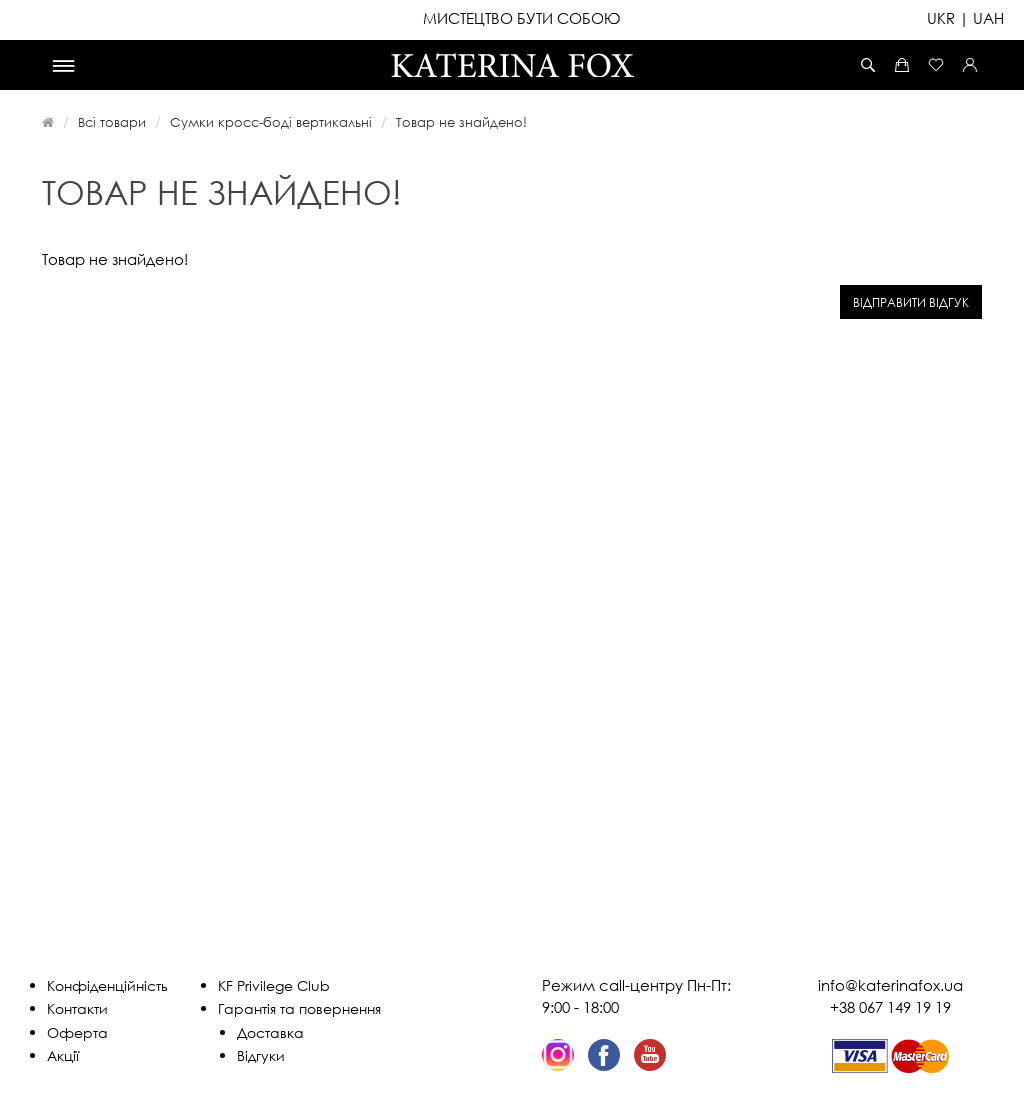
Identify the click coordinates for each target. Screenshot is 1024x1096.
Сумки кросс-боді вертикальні (271, 122)
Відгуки (261, 1055)
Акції (63, 1055)
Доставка (270, 1032)
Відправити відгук (911, 302)
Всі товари (112, 122)
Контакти (77, 1008)
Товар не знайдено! (461, 122)
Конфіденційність (107, 985)
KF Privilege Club (274, 985)
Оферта (77, 1032)
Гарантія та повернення (299, 1008)
